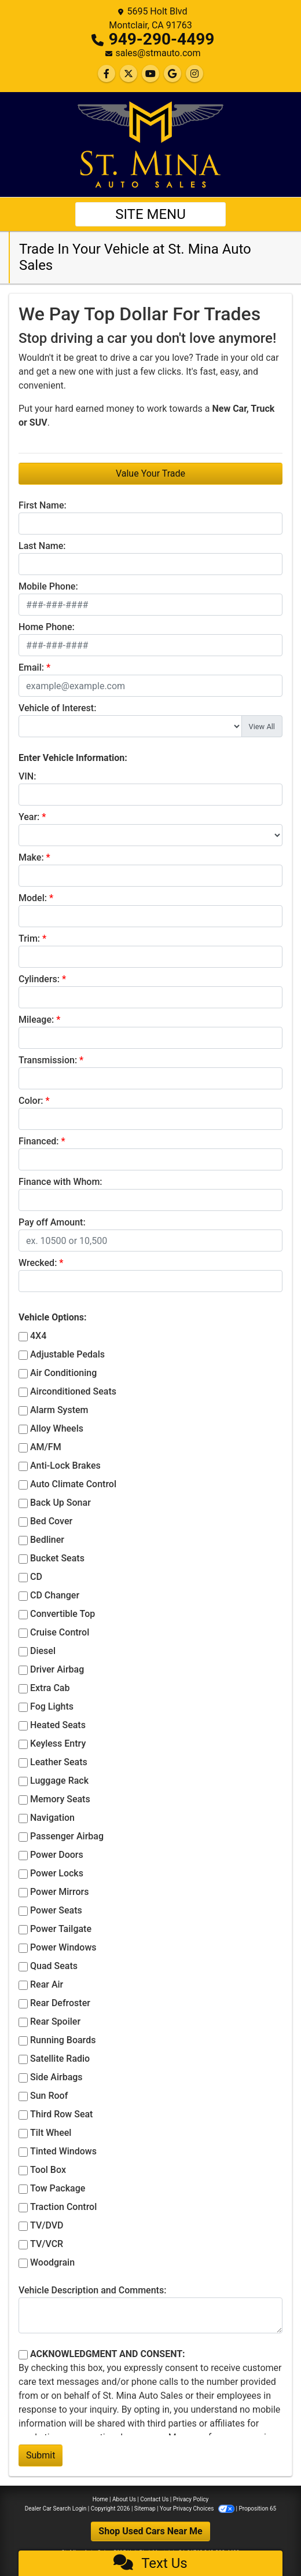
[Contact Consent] (23, 2354)
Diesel (43, 1650)
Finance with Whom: (60, 1181)
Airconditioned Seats (73, 1391)
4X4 (38, 1335)
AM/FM (45, 1446)
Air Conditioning (63, 1372)
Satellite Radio (60, 2058)
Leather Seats (58, 1762)
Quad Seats (54, 1965)
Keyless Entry (58, 1743)
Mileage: (36, 1019)
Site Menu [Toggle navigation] (150, 214)
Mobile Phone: (48, 586)
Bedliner (47, 1539)
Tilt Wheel (50, 2132)
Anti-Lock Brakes (65, 1465)
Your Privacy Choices (198, 2508)
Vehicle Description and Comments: (92, 2290)
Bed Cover (51, 1521)
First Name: (43, 505)
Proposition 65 (257, 2508)
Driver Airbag (57, 1669)
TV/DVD (47, 2225)
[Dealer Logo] (150, 143)
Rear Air (46, 1984)
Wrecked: (38, 1262)
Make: (31, 857)
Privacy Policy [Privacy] (191, 2499)
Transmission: (48, 1060)
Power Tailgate (60, 1928)
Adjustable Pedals (67, 1354)
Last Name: (42, 545)
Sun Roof (49, 2095)
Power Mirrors (59, 1891)
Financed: (38, 1141)
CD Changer (54, 1595)
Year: (29, 816)
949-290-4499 (162, 39)
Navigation (52, 1817)
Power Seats (56, 1910)
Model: (33, 897)
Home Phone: (47, 626)
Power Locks (56, 1873)
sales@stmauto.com (158, 52)
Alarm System (59, 1409)
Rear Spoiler (55, 2021)
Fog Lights (52, 1706)
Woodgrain (52, 2262)
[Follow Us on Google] (172, 74)
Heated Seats (58, 1724)
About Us (124, 2499)
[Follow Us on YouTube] (150, 74)
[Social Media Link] (194, 74)
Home (100, 2499)
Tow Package (57, 2188)
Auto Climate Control (73, 1484)
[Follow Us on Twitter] (128, 74)
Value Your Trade (150, 473)
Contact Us (154, 2499)
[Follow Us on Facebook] (106, 74)
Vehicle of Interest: (57, 707)
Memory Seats (60, 1799)
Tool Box (48, 2169)
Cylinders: (39, 979)
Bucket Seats (57, 1558)
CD (36, 1576)
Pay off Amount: (52, 1222)
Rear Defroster (60, 2002)
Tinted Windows (63, 2151)
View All (262, 726)
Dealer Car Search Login (56, 2508)
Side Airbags (56, 2077)
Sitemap (145, 2508)
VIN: (27, 776)
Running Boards (63, 2040)
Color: (31, 1100)
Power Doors (56, 1854)
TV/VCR (46, 2243)
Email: (31, 667)
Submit (40, 2455)
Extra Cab (49, 1687)
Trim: (29, 938)
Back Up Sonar (60, 1502)
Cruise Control (59, 1632)
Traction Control (63, 2206)
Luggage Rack (59, 1780)
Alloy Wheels (56, 1428)
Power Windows (63, 1947)
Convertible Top (62, 1613)
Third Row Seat (61, 2114)
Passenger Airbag (67, 1836)
